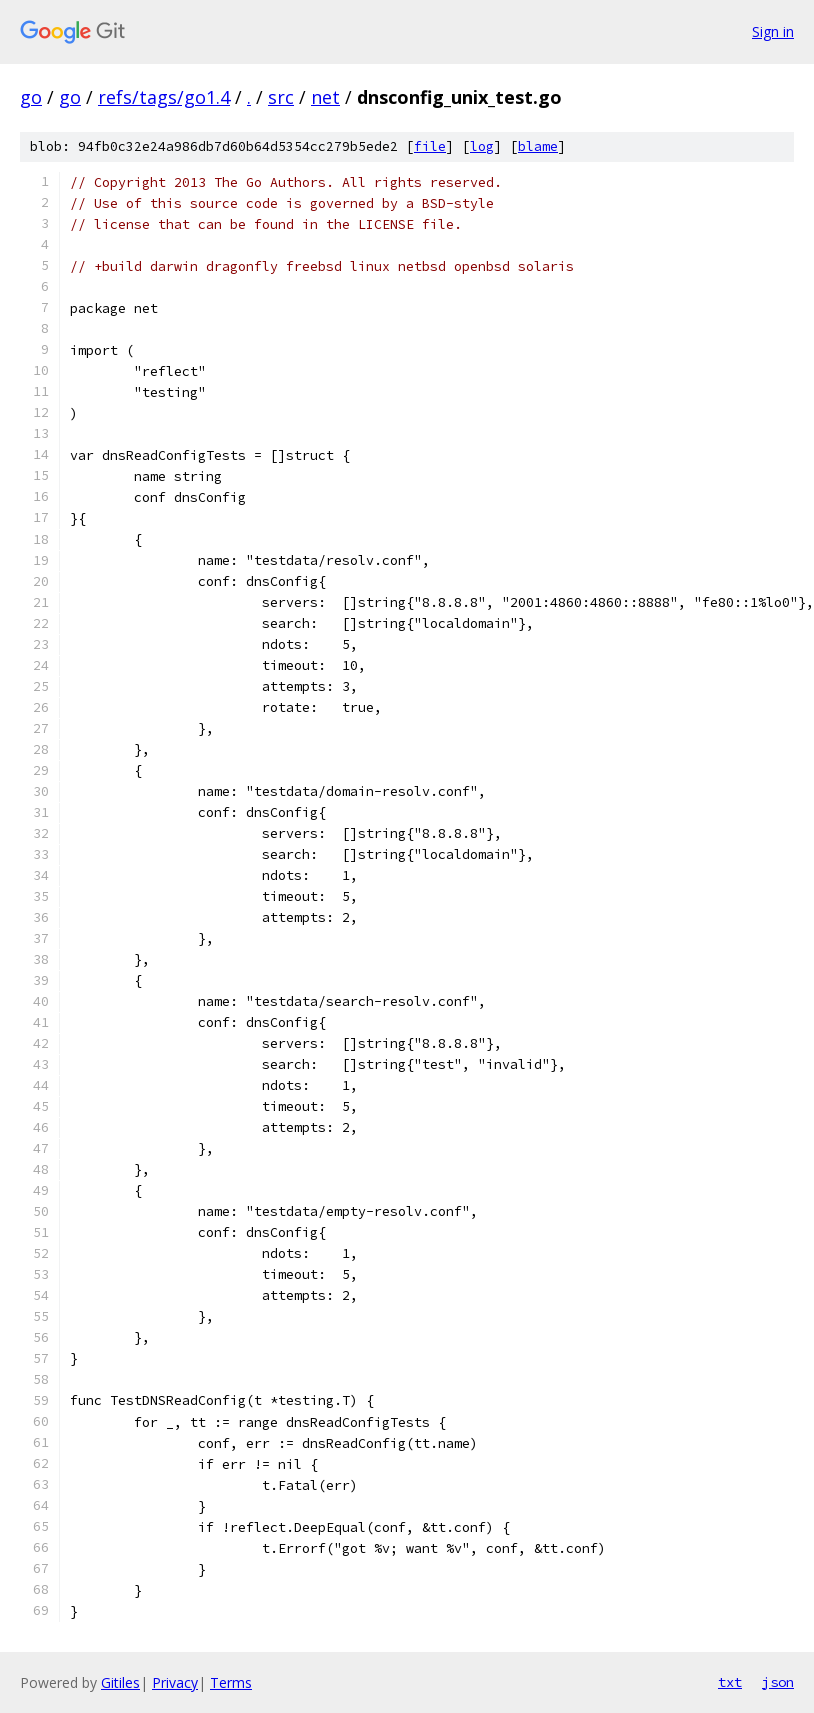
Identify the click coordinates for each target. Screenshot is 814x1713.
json (778, 1682)
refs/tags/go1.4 (164, 97)
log (482, 146)
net (325, 97)
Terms (231, 1682)
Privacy (175, 1682)
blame (538, 146)
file (430, 146)
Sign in (773, 31)
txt (730, 1682)
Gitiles (120, 1682)
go (31, 97)
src (281, 97)
